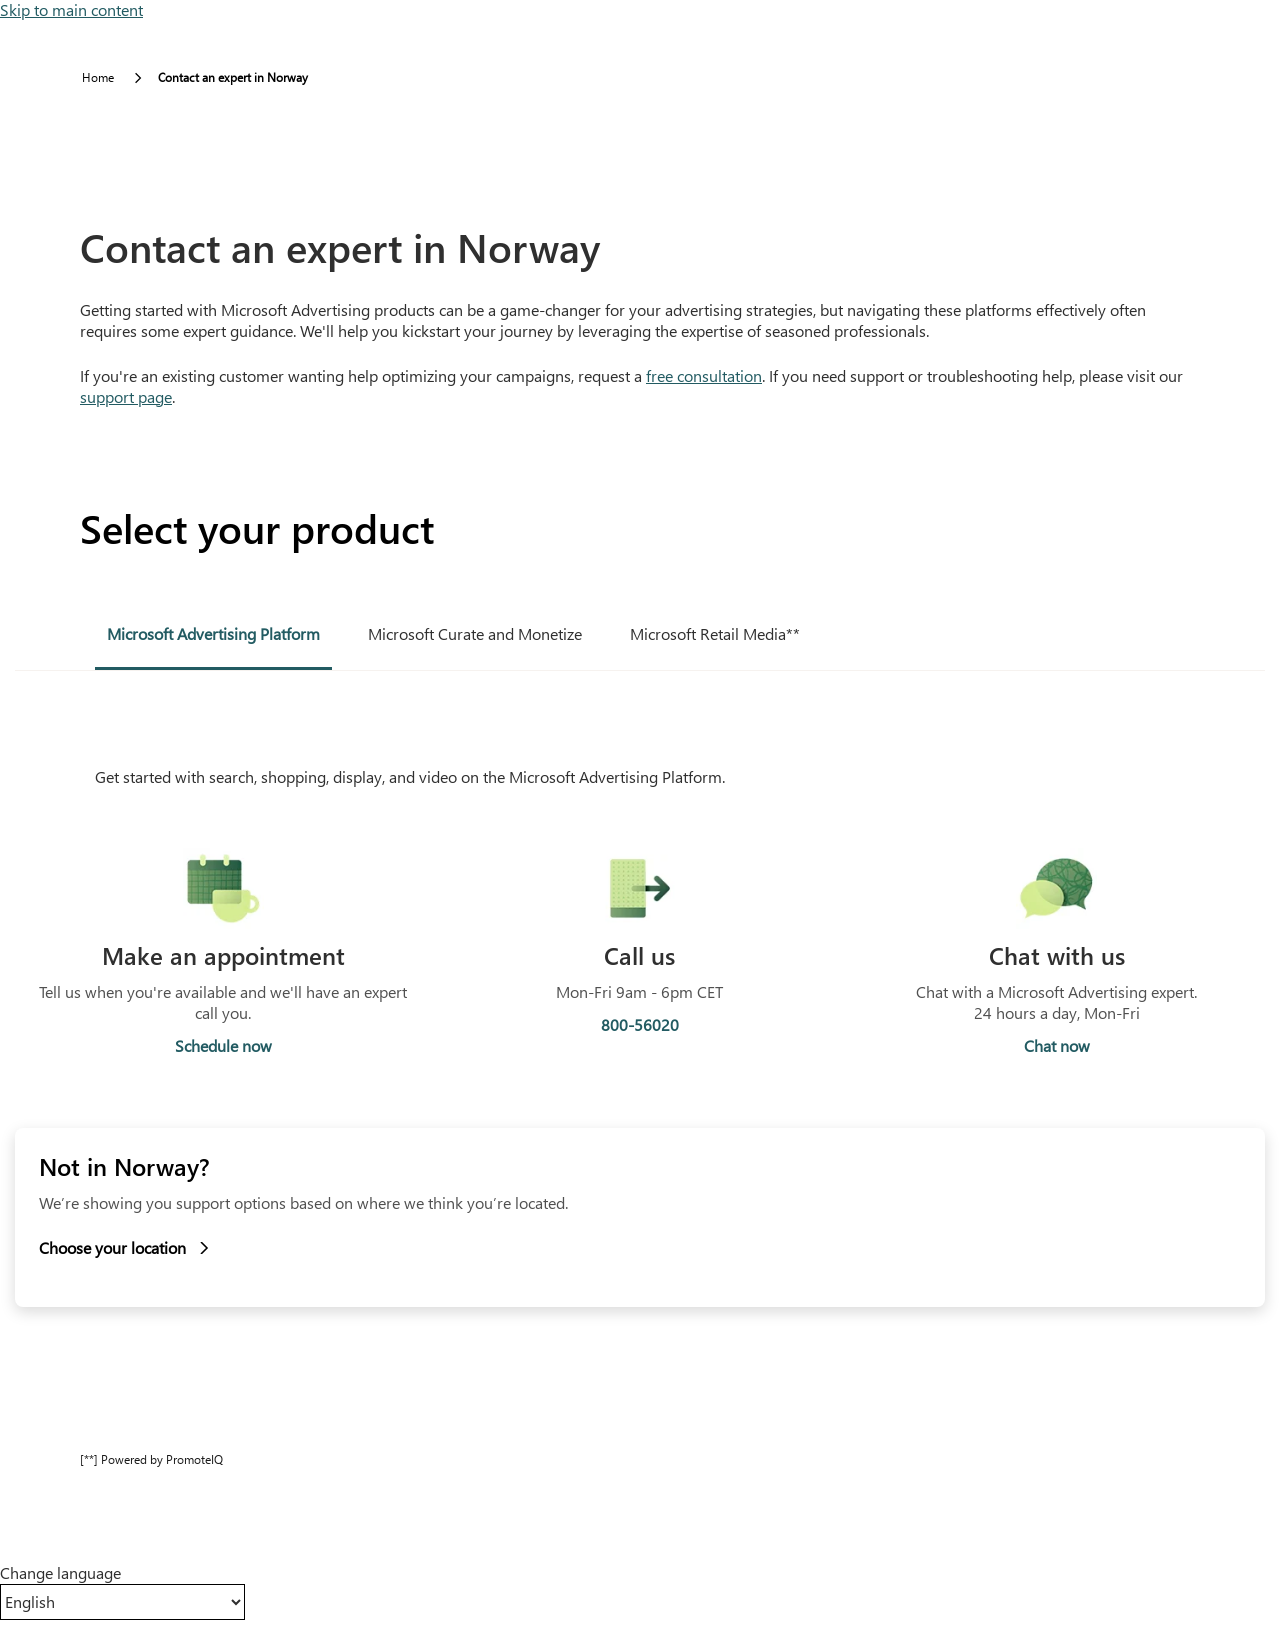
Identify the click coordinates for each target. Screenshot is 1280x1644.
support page (126, 396)
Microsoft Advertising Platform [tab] (213, 633)
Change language (60, 1573)
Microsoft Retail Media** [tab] (715, 633)
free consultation (704, 375)
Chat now (1057, 1046)
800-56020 (640, 1025)
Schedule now (223, 1046)
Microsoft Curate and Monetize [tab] (475, 633)
